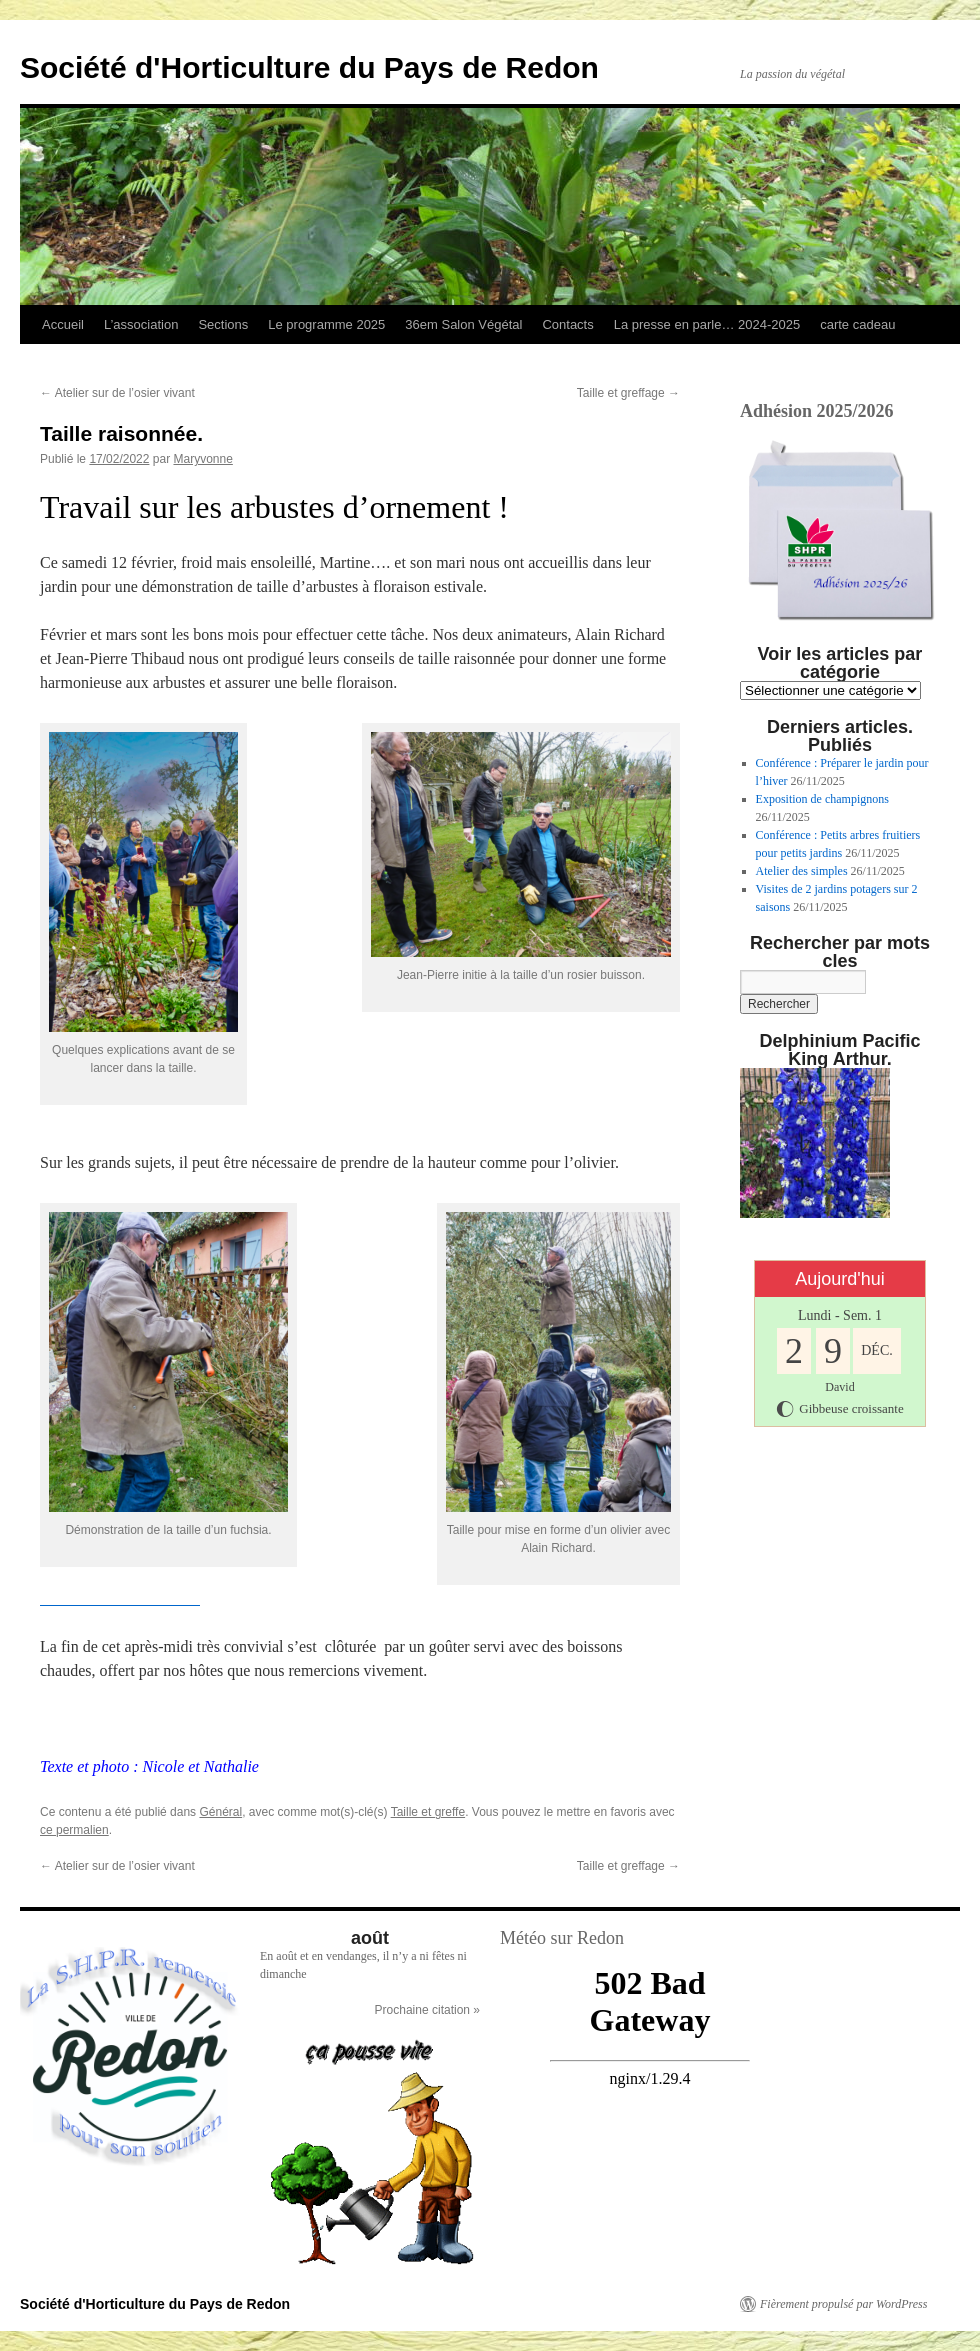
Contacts (567, 324)
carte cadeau (857, 324)
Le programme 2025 (326, 324)
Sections (223, 324)
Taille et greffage (628, 393)
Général (220, 1812)
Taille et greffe (428, 1812)
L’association (141, 324)
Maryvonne (202, 459)
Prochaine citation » (427, 2010)
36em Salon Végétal (463, 324)
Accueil (63, 324)
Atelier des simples (802, 871)
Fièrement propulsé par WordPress (843, 2304)
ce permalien (74, 1830)
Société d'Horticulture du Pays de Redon (309, 67)
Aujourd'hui (840, 1279)
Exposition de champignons (822, 799)
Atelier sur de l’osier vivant (117, 393)
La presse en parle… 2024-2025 (707, 324)
